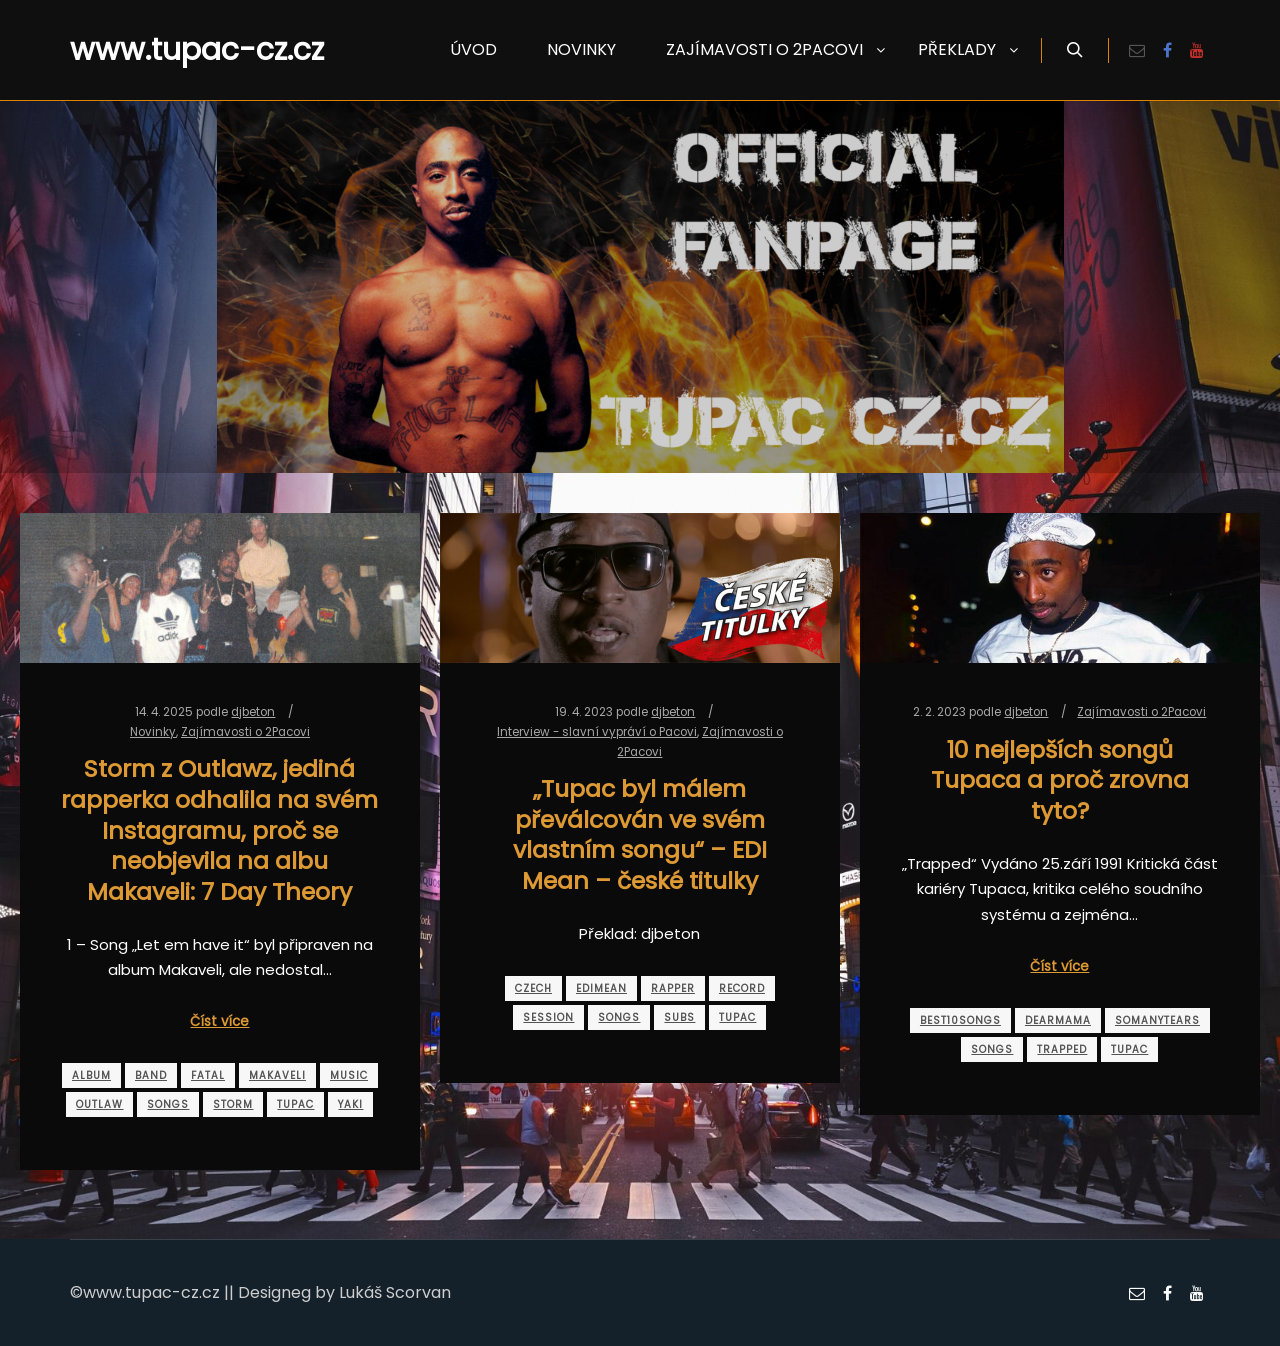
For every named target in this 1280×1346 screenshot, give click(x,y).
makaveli (277, 1075)
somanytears (1157, 1020)
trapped (1062, 1049)
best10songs (960, 1020)
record (742, 988)
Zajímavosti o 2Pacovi (245, 732)
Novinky (153, 732)
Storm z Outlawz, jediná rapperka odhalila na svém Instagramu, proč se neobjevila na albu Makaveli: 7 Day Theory (219, 829)
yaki (350, 1104)
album (91, 1075)
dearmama (1058, 1020)
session (548, 1017)
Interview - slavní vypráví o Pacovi (597, 732)
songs (168, 1104)
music (349, 1075)
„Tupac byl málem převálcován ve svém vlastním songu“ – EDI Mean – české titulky (640, 834)
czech (533, 988)
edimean (601, 988)
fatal (208, 1075)
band (151, 1075)
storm (233, 1104)
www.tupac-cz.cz (170, 50)
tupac (295, 1104)
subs (679, 1017)
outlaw (99, 1104)
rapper (673, 988)
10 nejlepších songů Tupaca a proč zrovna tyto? (1060, 780)
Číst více (219, 1021)
